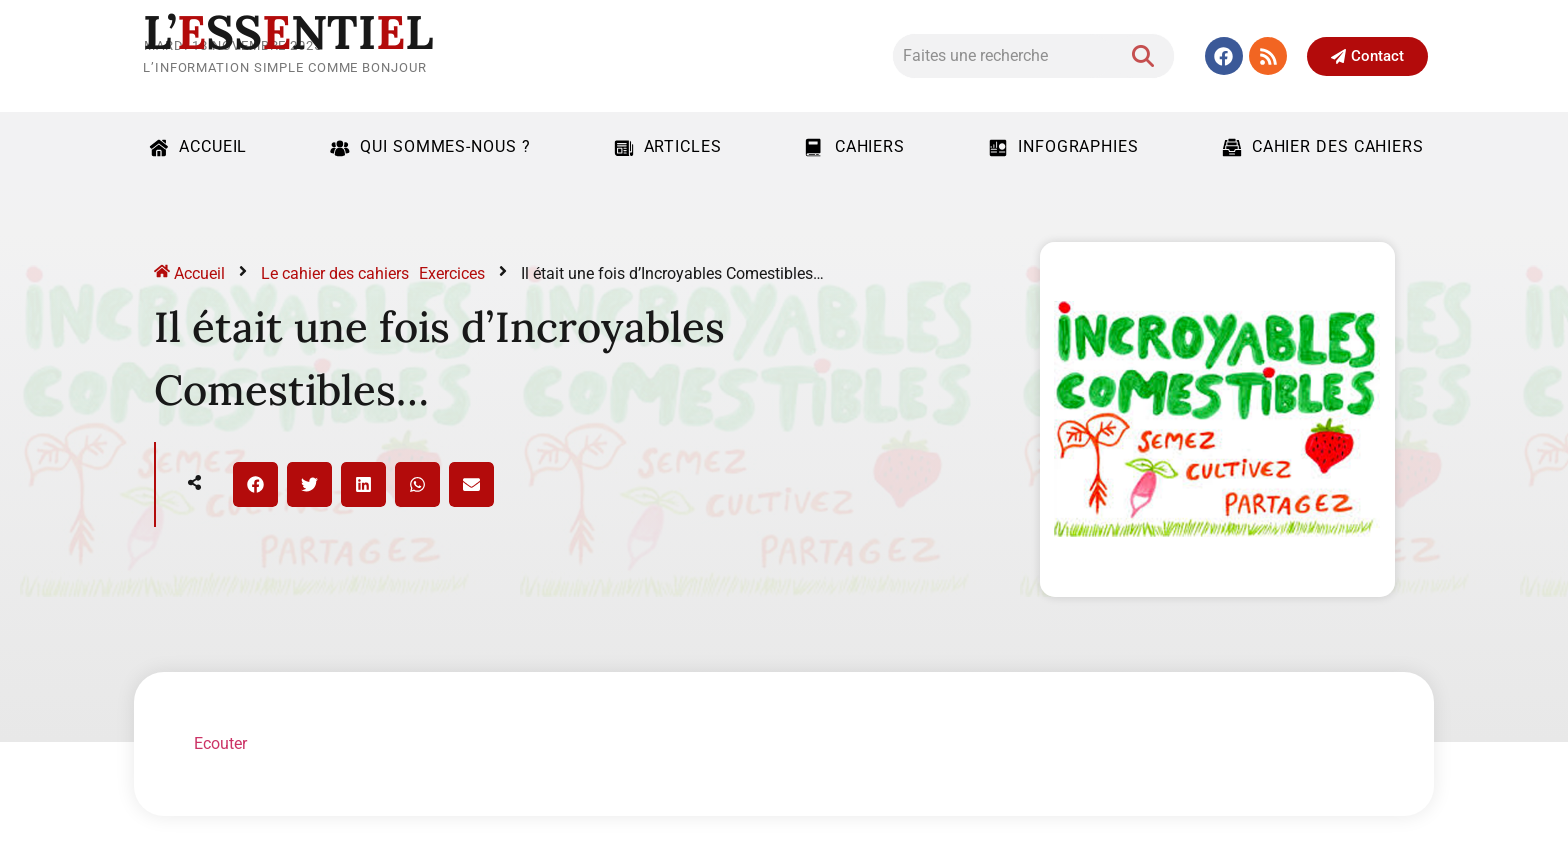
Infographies (1061, 147)
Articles (665, 147)
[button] (255, 484)
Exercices (452, 273)
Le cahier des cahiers (335, 273)
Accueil (195, 147)
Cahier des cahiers (1320, 147)
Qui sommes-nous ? (427, 147)
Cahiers (852, 147)
